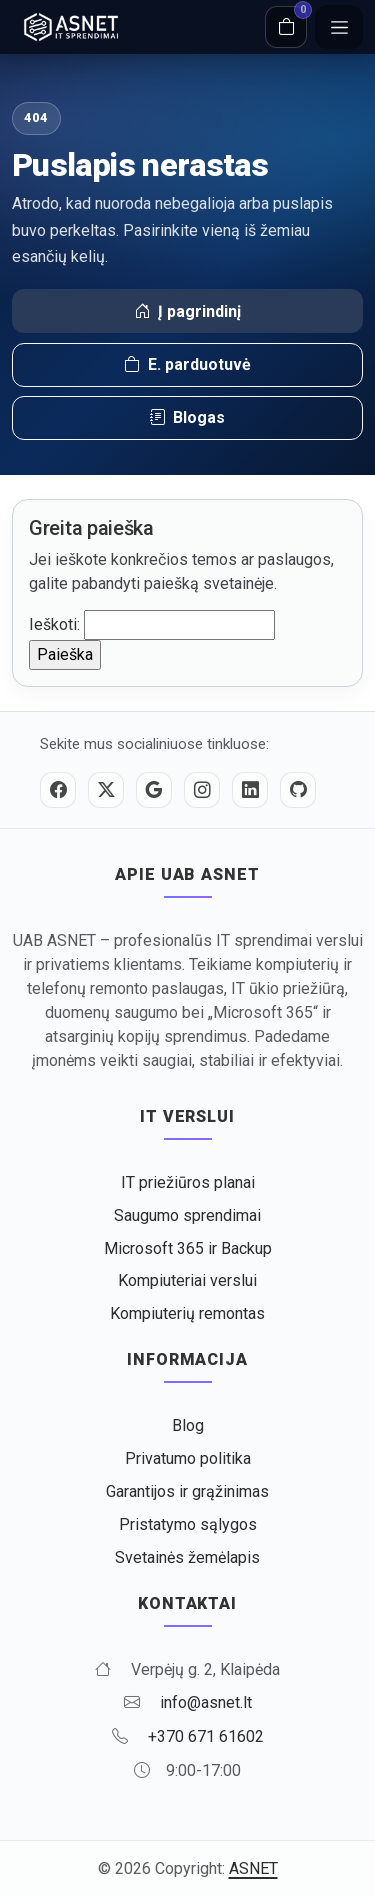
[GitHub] (298, 790)
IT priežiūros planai (188, 1182)
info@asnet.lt (206, 1702)
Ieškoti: (54, 624)
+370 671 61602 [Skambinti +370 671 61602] (206, 1736)
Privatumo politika (188, 1458)
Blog (188, 1425)
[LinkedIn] (250, 790)
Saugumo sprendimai (187, 1215)
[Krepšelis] (286, 27)
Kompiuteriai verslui (187, 1280)
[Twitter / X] (106, 790)
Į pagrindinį (187, 312)
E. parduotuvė (187, 365)
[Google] (154, 790)
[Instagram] (202, 790)
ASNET (253, 1868)
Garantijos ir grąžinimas (187, 1491)
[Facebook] (58, 790)
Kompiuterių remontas (187, 1313)
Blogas (187, 418)
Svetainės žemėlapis (187, 1557)
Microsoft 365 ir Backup (188, 1248)
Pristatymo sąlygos (188, 1524)
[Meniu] (339, 27)
